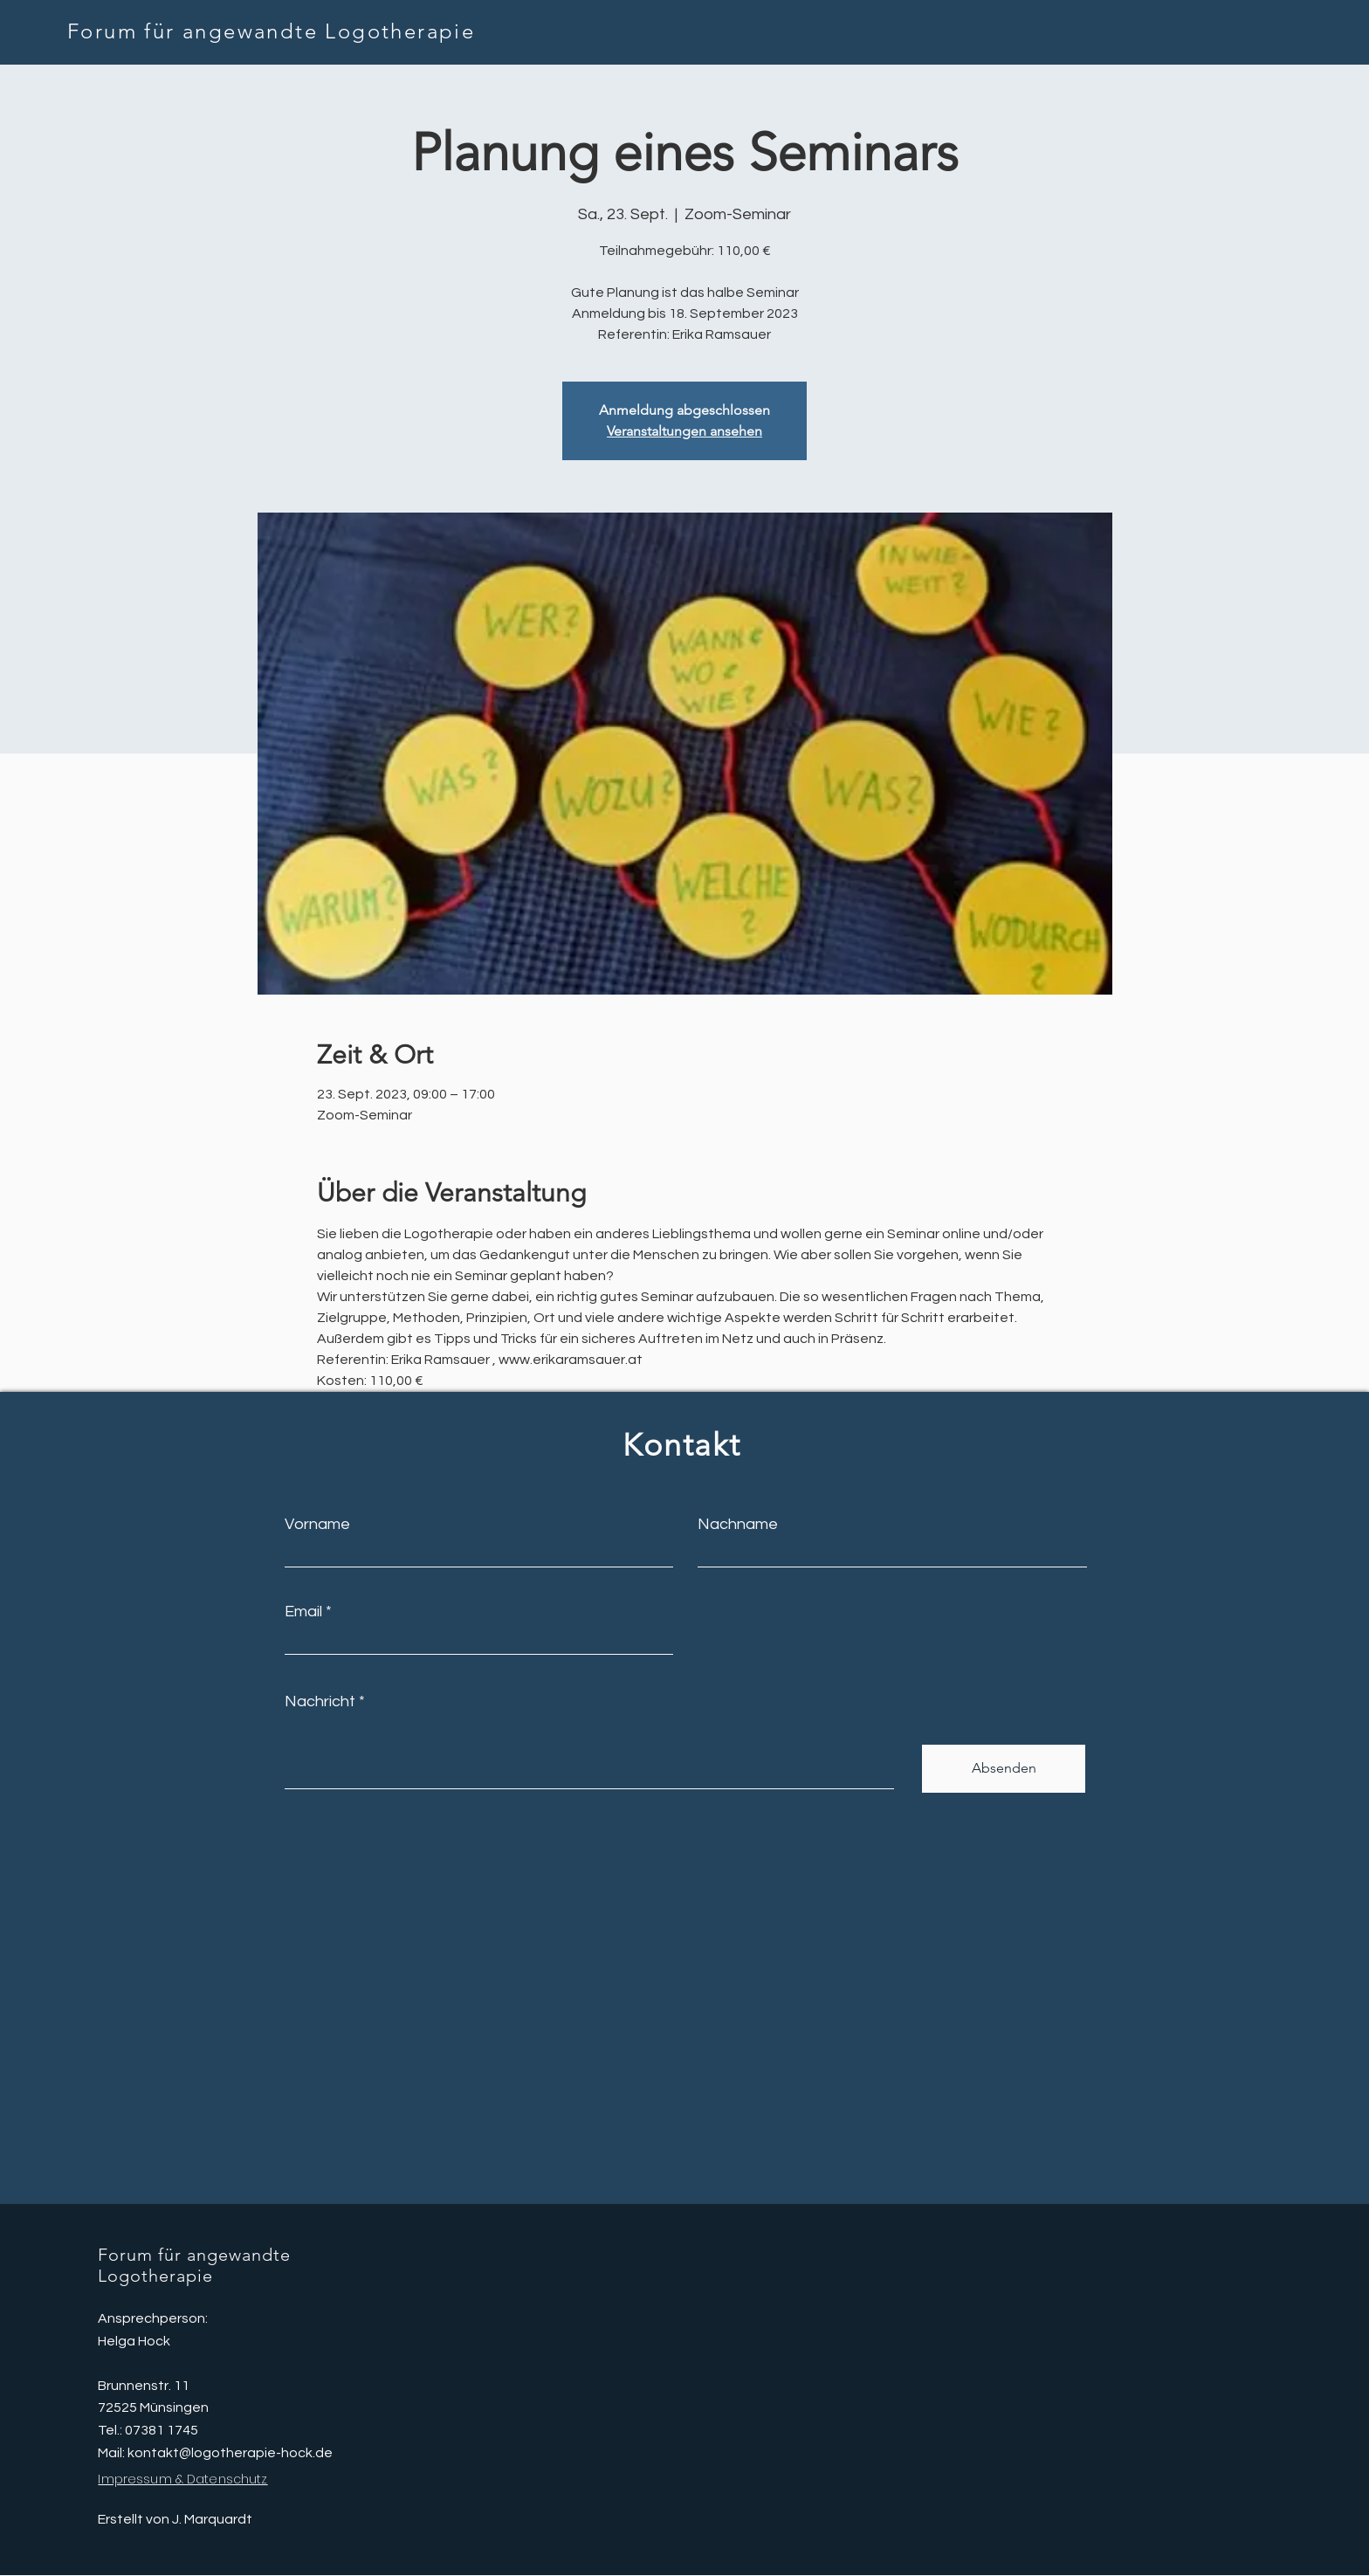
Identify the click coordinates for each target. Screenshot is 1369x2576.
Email (303, 1612)
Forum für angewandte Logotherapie (271, 31)
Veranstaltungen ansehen (684, 431)
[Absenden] (1003, 1769)
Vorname (317, 1525)
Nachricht (320, 1702)
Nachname (738, 1525)
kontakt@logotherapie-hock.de (230, 2453)
